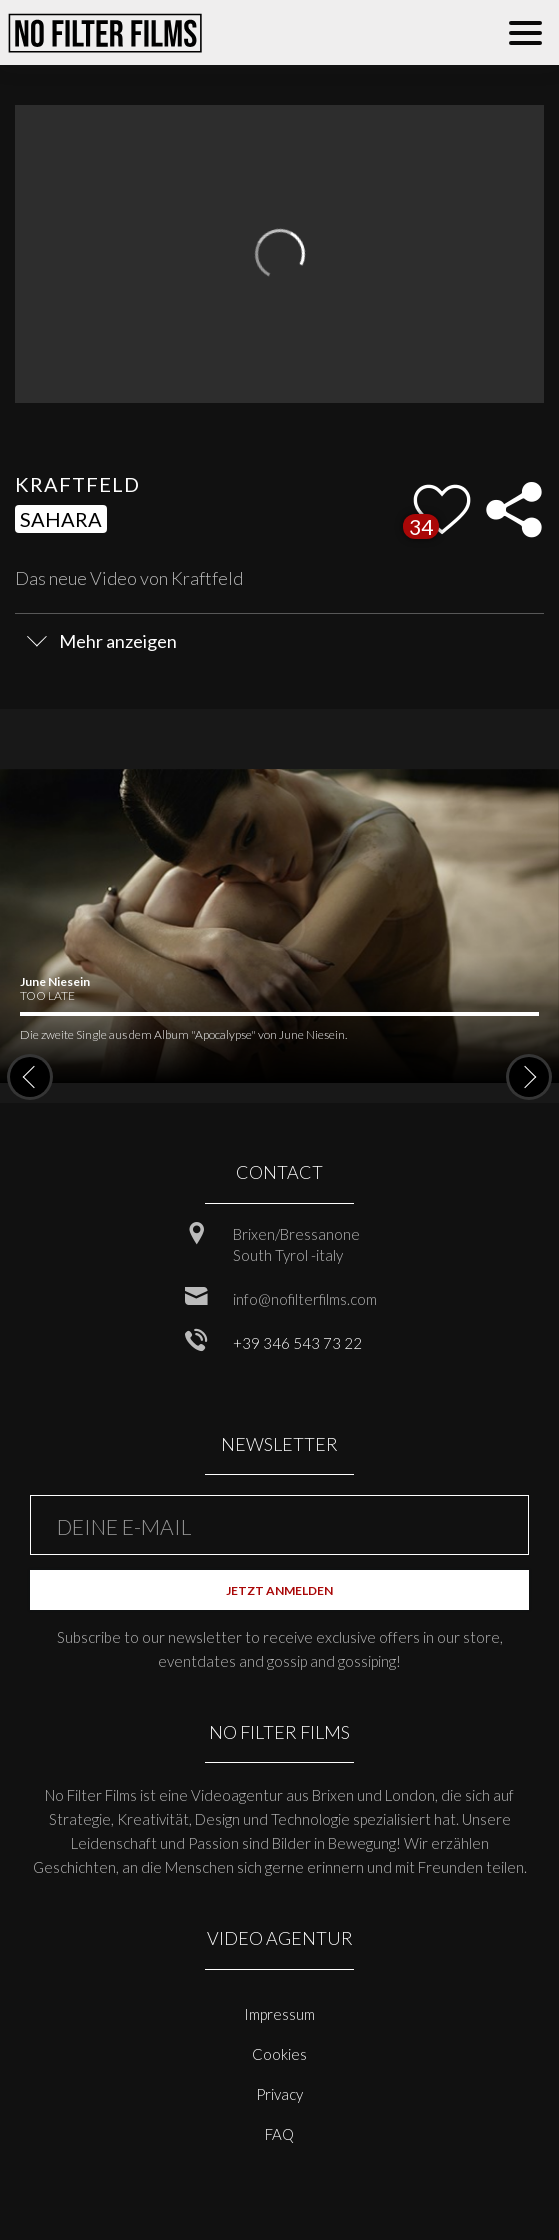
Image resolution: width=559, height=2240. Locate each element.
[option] (279, 926)
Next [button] (529, 1077)
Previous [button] (30, 1077)
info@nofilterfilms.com (305, 1299)
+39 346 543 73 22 (297, 1343)
